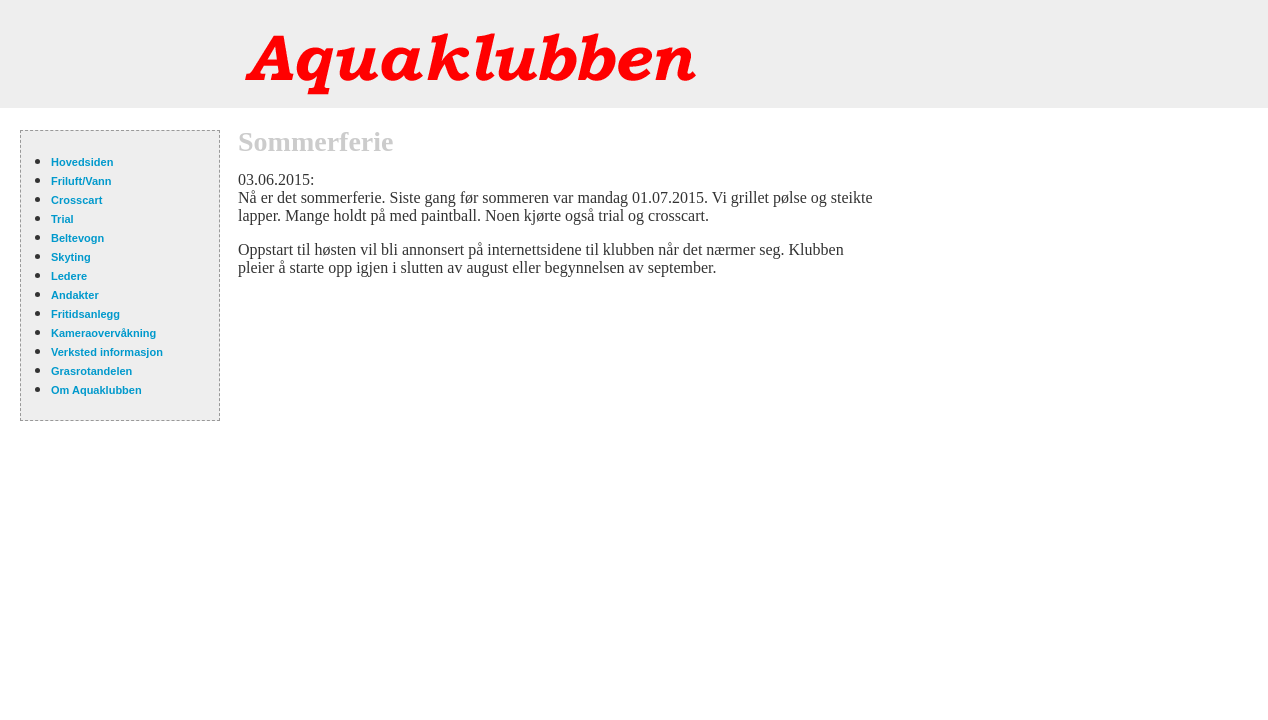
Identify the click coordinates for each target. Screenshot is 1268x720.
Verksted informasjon (107, 352)
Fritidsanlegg (85, 314)
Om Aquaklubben (96, 390)
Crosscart (76, 200)
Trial (62, 219)
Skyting (71, 257)
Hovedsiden (82, 162)
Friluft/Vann (81, 181)
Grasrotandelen (91, 371)
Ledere (69, 276)
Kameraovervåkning (103, 333)
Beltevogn (77, 238)
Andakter (75, 295)
